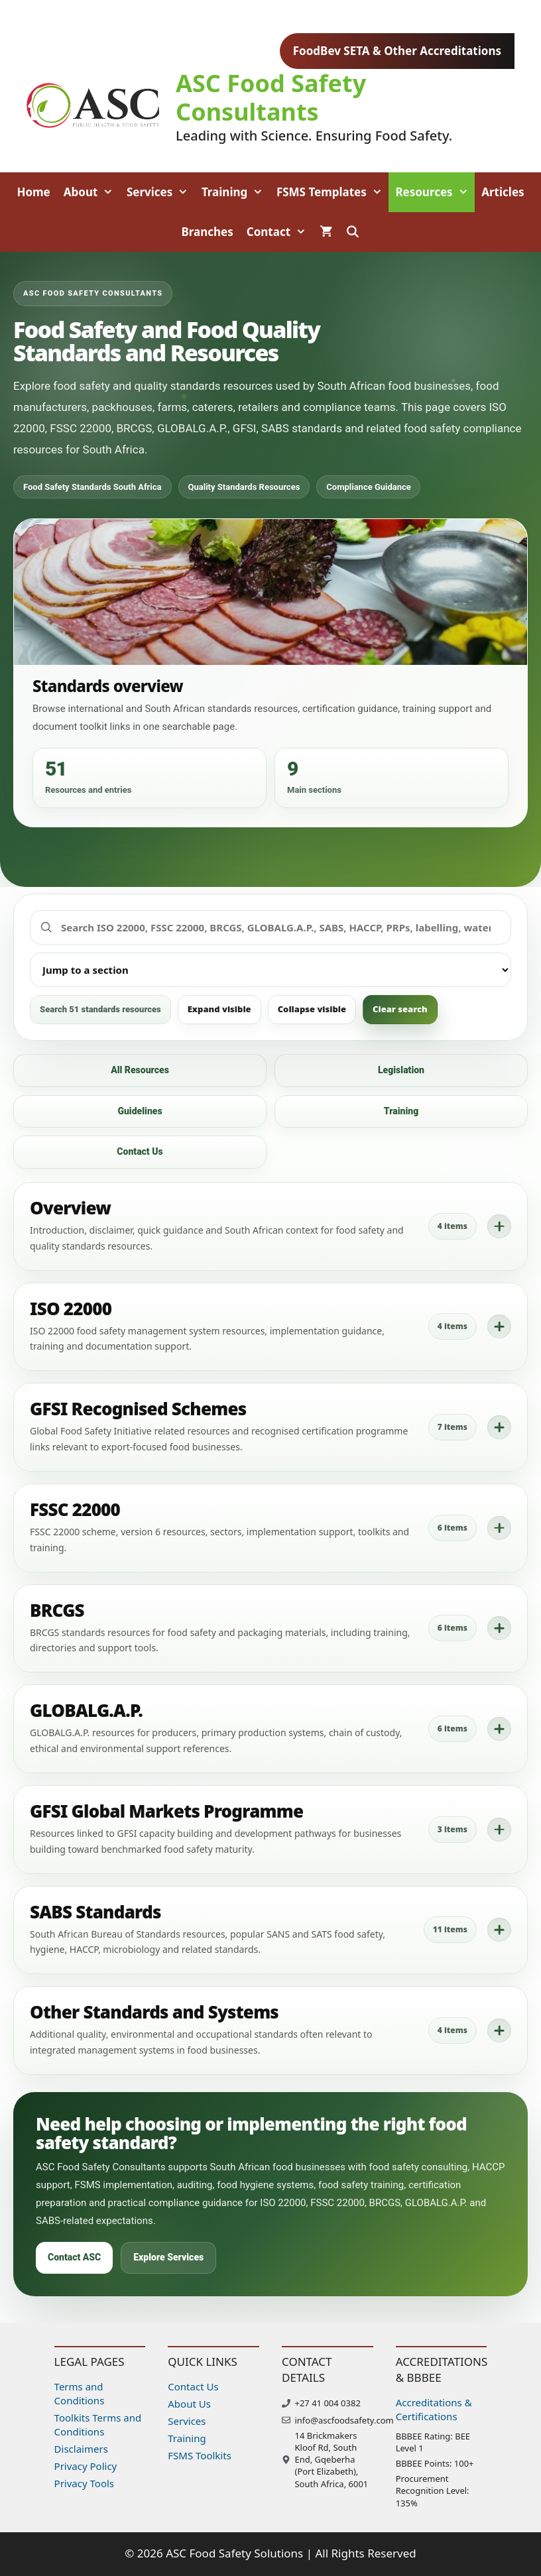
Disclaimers (81, 2448)
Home (33, 192)
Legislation (401, 1070)
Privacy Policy (85, 2466)
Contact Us (139, 1151)
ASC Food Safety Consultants (271, 97)
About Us (189, 2403)
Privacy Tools (84, 2483)
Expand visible (219, 1009)
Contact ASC (74, 2257)
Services (161, 192)
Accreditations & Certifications (434, 2409)
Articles (502, 192)
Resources (435, 192)
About (92, 192)
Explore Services (168, 2257)
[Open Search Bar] (353, 232)
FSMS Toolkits (199, 2455)
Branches (207, 231)
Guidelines (139, 1111)
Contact (280, 232)
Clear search (400, 1009)
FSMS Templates (332, 192)
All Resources (140, 1070)
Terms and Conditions (79, 2393)
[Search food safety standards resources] (270, 927)
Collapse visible (312, 1009)
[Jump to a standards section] (270, 970)
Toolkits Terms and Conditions (98, 2424)
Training (236, 192)
